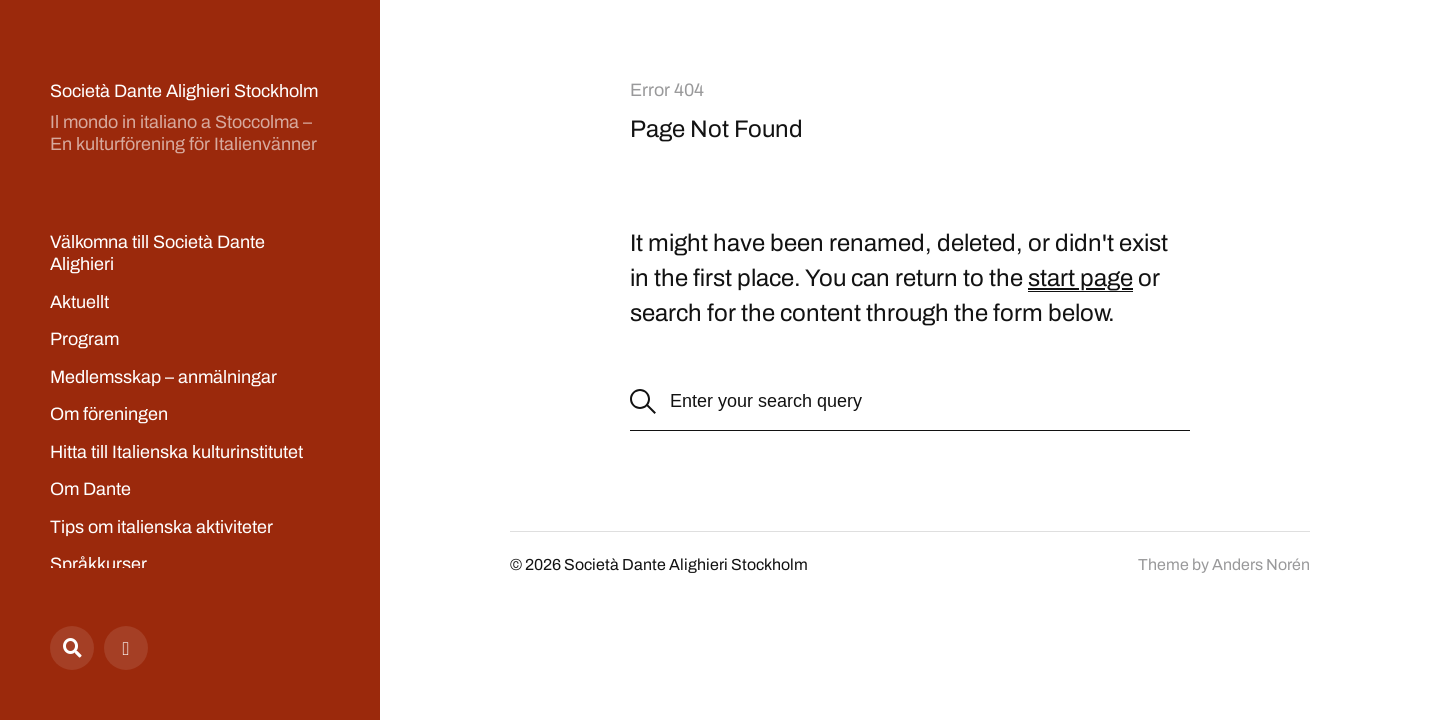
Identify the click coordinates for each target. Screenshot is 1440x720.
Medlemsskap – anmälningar (163, 377)
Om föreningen (109, 414)
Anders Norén (1261, 564)
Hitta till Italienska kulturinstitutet (176, 452)
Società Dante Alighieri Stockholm (184, 91)
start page (1080, 278)
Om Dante (90, 489)
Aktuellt (79, 302)
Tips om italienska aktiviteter (161, 527)
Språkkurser (98, 564)
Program (84, 339)
